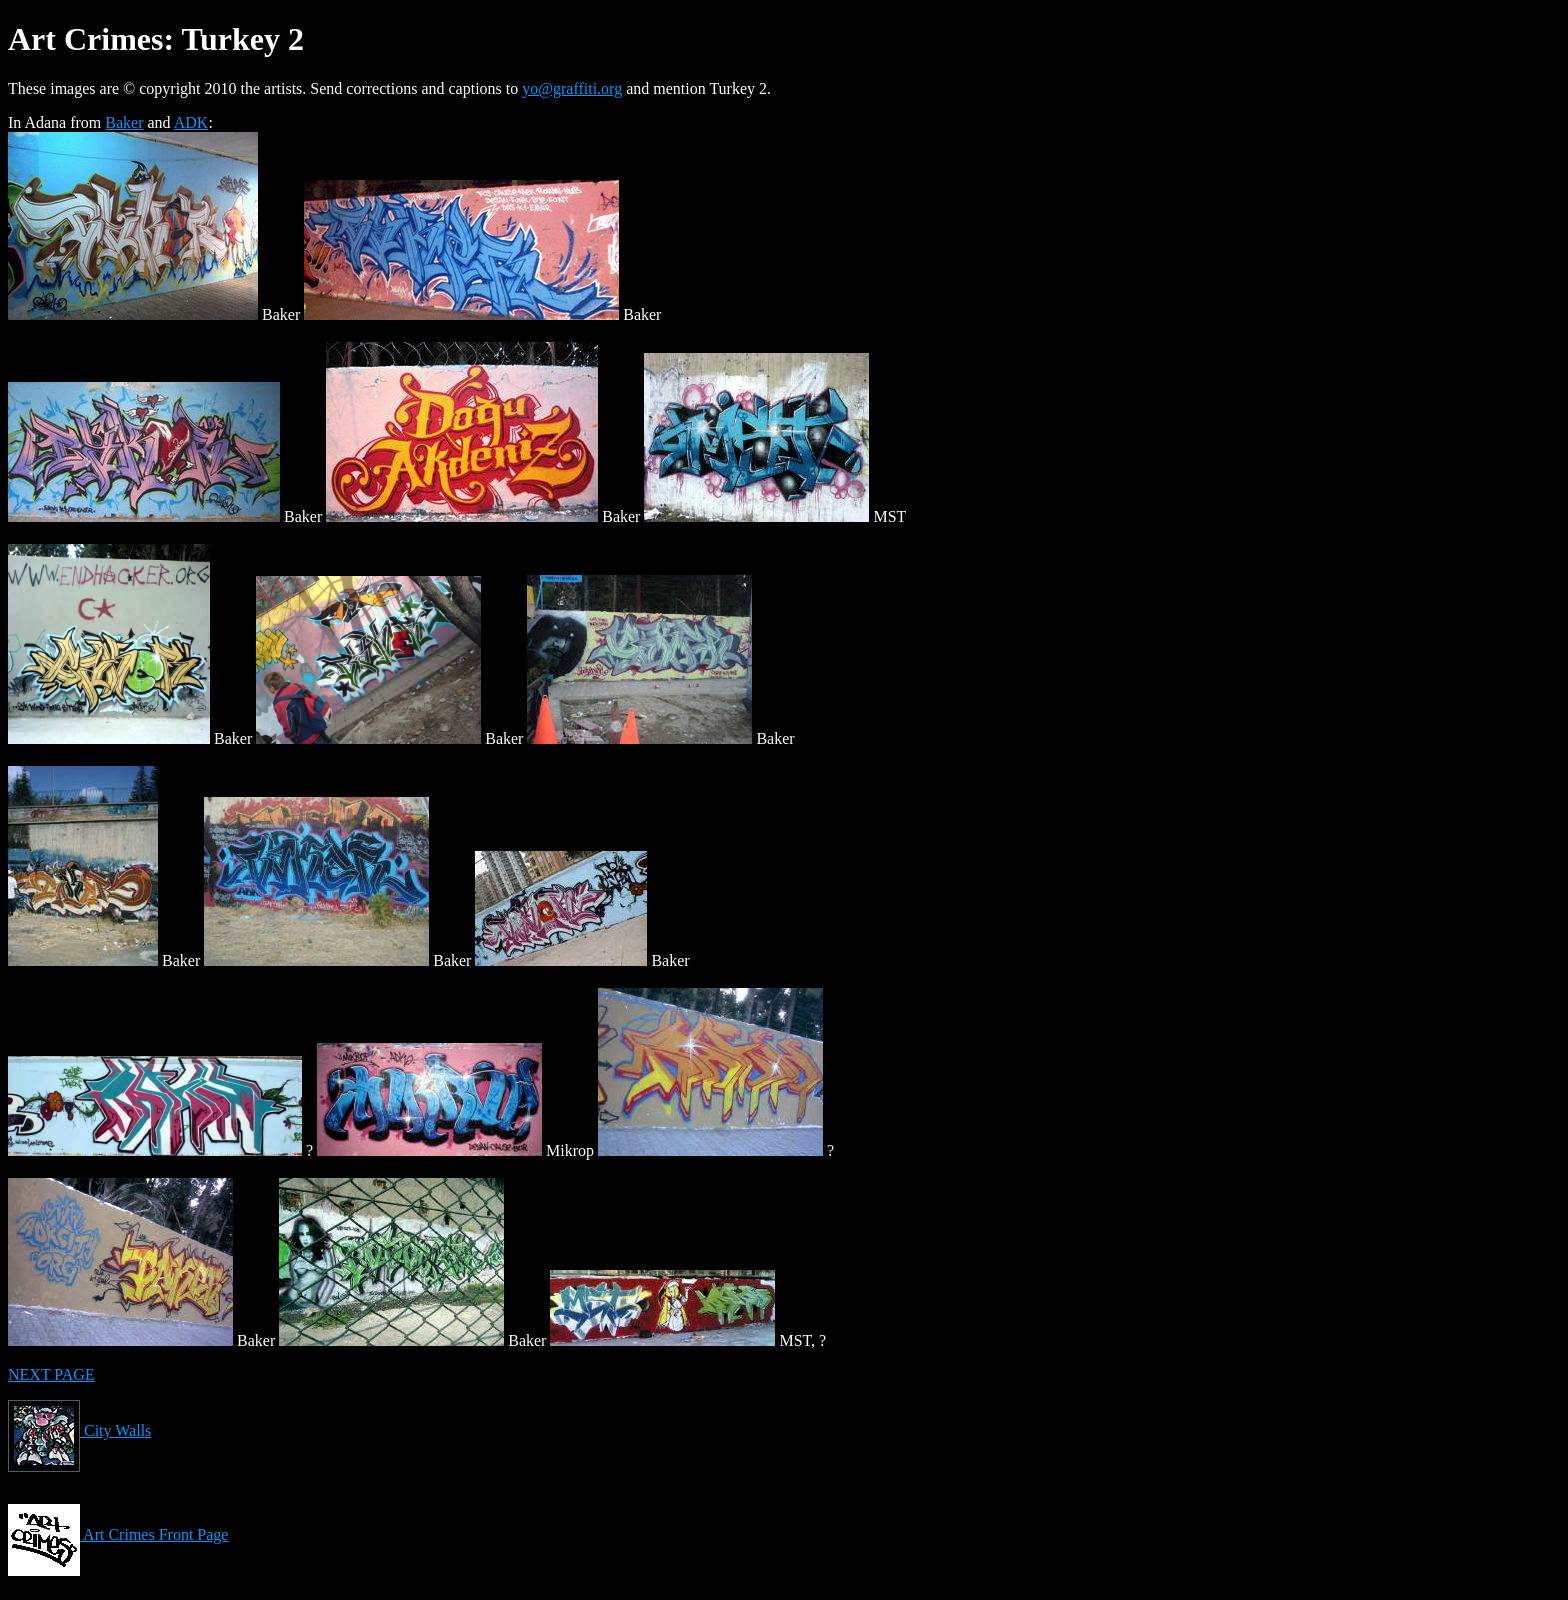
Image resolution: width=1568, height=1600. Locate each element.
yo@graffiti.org (572, 88)
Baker (124, 122)
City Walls (79, 1430)
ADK (191, 122)
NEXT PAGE (51, 1374)
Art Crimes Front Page (118, 1534)
